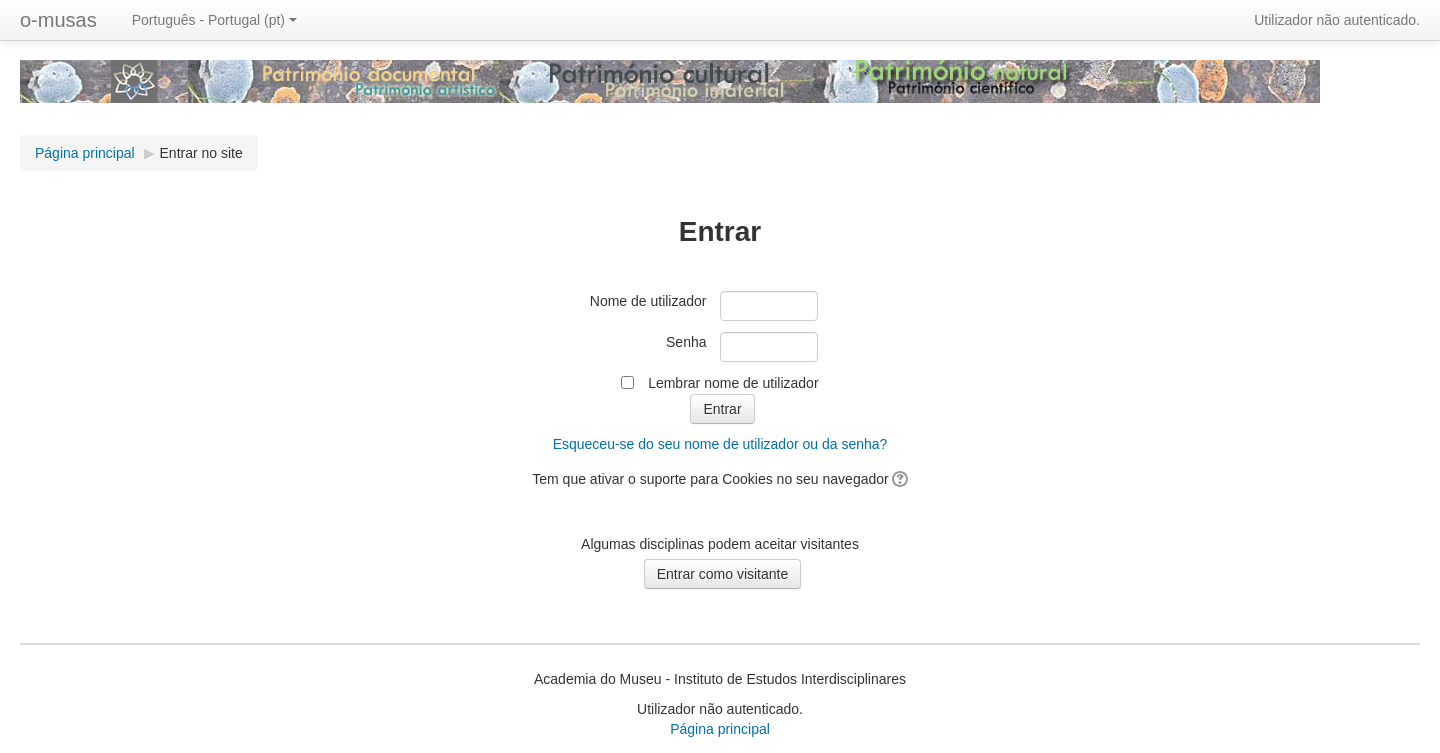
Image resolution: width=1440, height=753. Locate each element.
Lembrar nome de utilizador (733, 383)
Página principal (720, 729)
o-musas (58, 20)
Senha (686, 342)
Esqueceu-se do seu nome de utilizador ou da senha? (720, 444)
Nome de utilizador (648, 301)
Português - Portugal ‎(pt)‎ (214, 20)
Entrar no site (201, 153)
